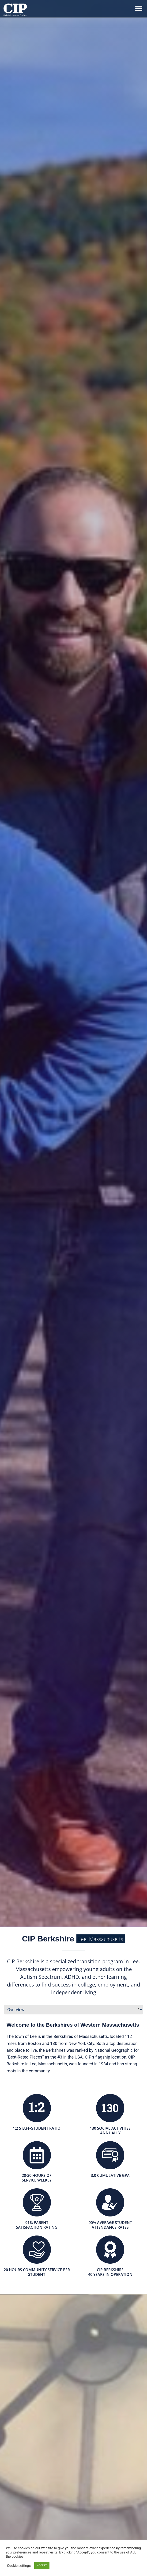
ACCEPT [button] (42, 2565)
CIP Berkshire (73, 1938)
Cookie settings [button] (19, 2566)
